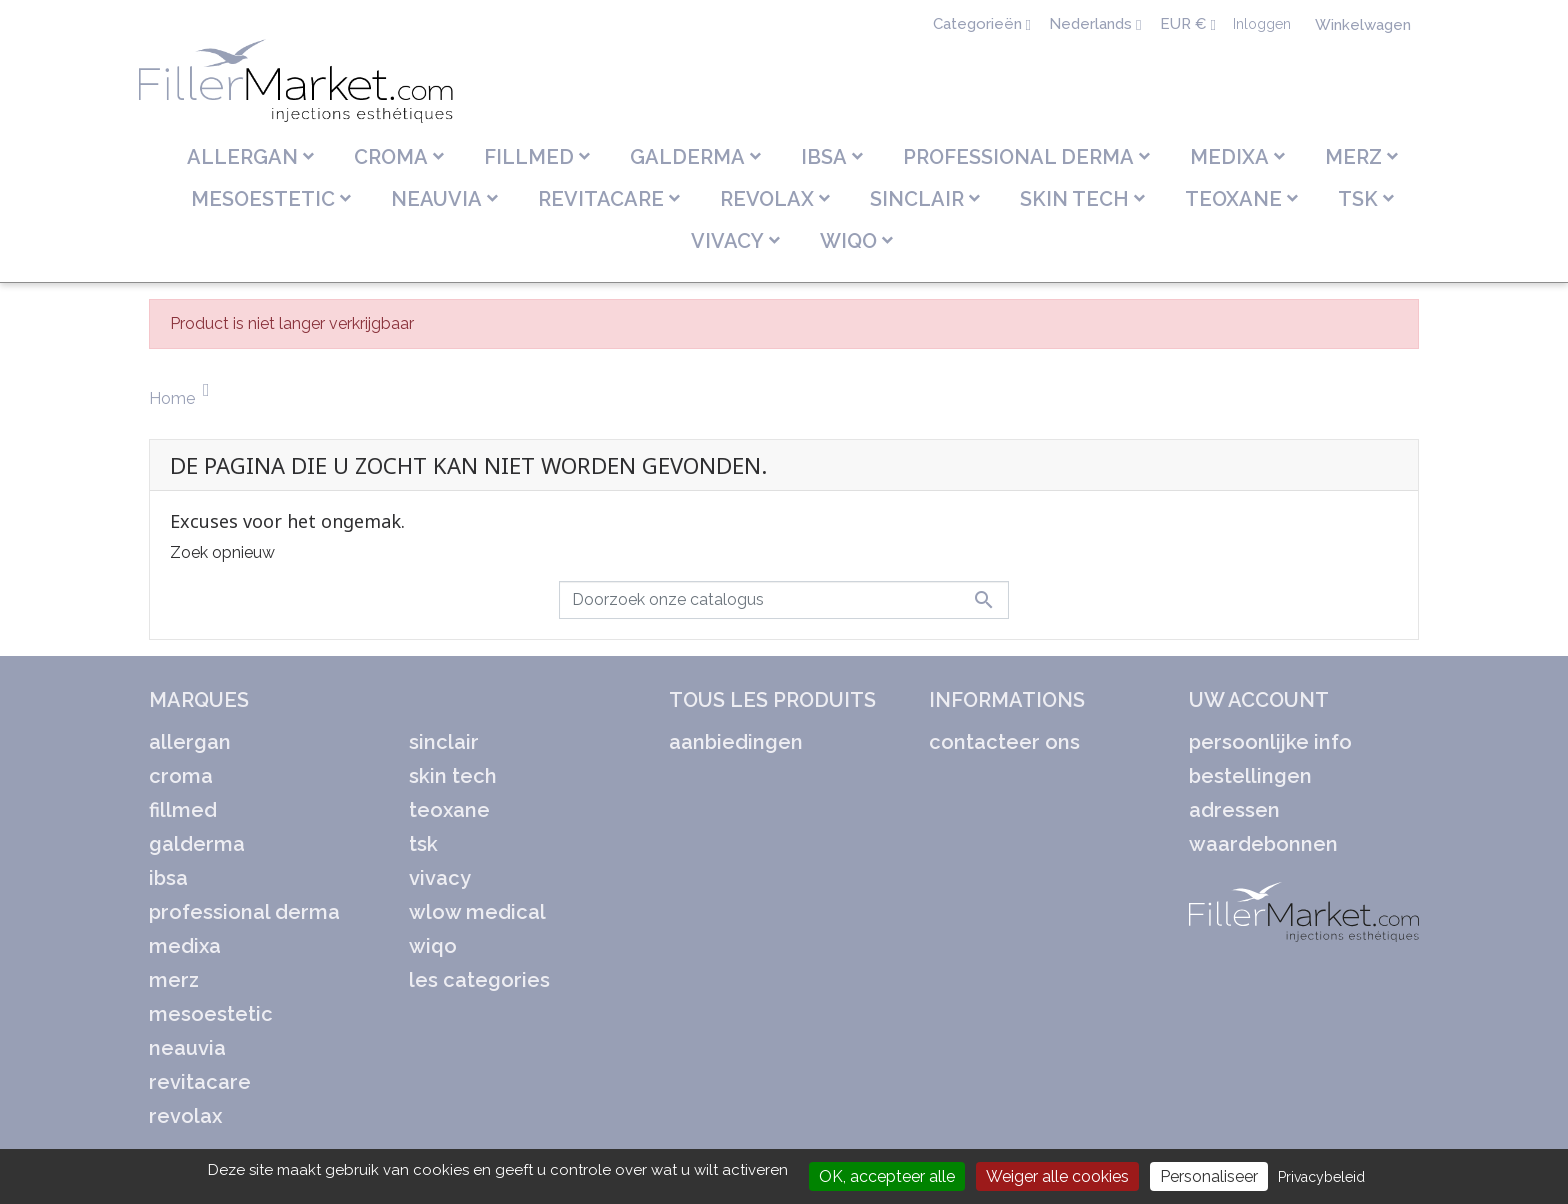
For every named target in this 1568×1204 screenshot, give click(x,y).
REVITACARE (200, 1082)
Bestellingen (1250, 776)
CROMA (181, 776)
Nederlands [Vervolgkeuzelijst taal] (1092, 24)
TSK (423, 844)
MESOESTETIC (211, 1014)
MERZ (174, 980)
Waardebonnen (1263, 844)
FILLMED (183, 810)
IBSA (168, 878)
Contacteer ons (1004, 742)
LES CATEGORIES (479, 980)
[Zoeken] (784, 600)
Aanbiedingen (736, 742)
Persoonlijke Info (1270, 742)
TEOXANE (449, 810)
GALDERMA (197, 844)
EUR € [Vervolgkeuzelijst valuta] (1185, 24)
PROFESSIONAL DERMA (244, 912)
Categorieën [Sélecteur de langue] (979, 24)
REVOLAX (185, 1116)
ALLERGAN (190, 742)
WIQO (433, 946)
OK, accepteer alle (887, 1176)
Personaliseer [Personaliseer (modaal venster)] (1209, 1176)
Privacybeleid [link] (1321, 1177)
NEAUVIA (187, 1048)
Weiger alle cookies (1057, 1176)
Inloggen (1262, 24)
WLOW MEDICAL (477, 912)
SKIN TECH (453, 776)
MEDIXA (185, 946)
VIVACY (440, 878)
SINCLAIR (444, 742)
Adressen (1234, 810)
